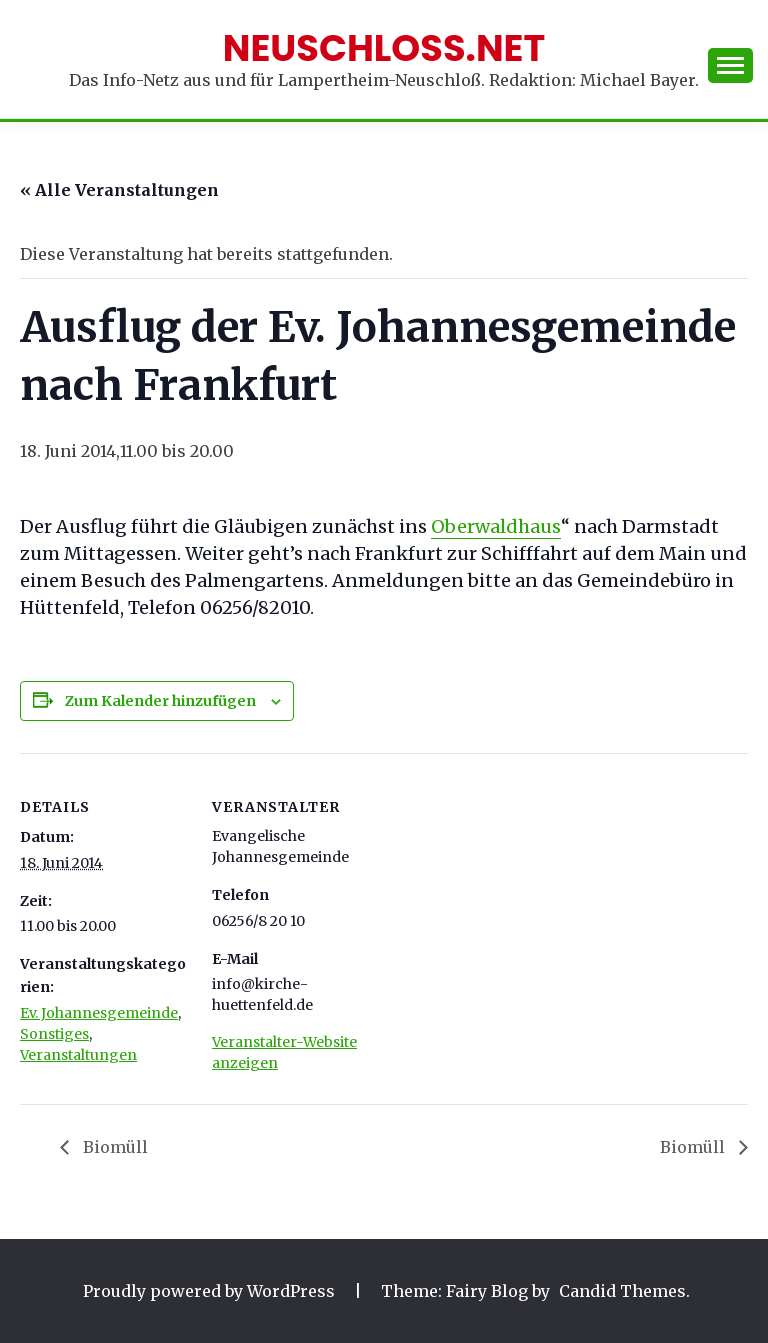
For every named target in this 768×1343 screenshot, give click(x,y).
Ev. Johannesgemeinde (99, 1013)
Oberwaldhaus (496, 526)
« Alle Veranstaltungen (119, 190)
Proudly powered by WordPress (211, 1291)
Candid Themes (622, 1291)
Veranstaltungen (78, 1055)
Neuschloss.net (384, 48)
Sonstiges (54, 1034)
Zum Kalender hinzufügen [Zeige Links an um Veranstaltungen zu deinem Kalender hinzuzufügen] (160, 701)
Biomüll (113, 1147)
